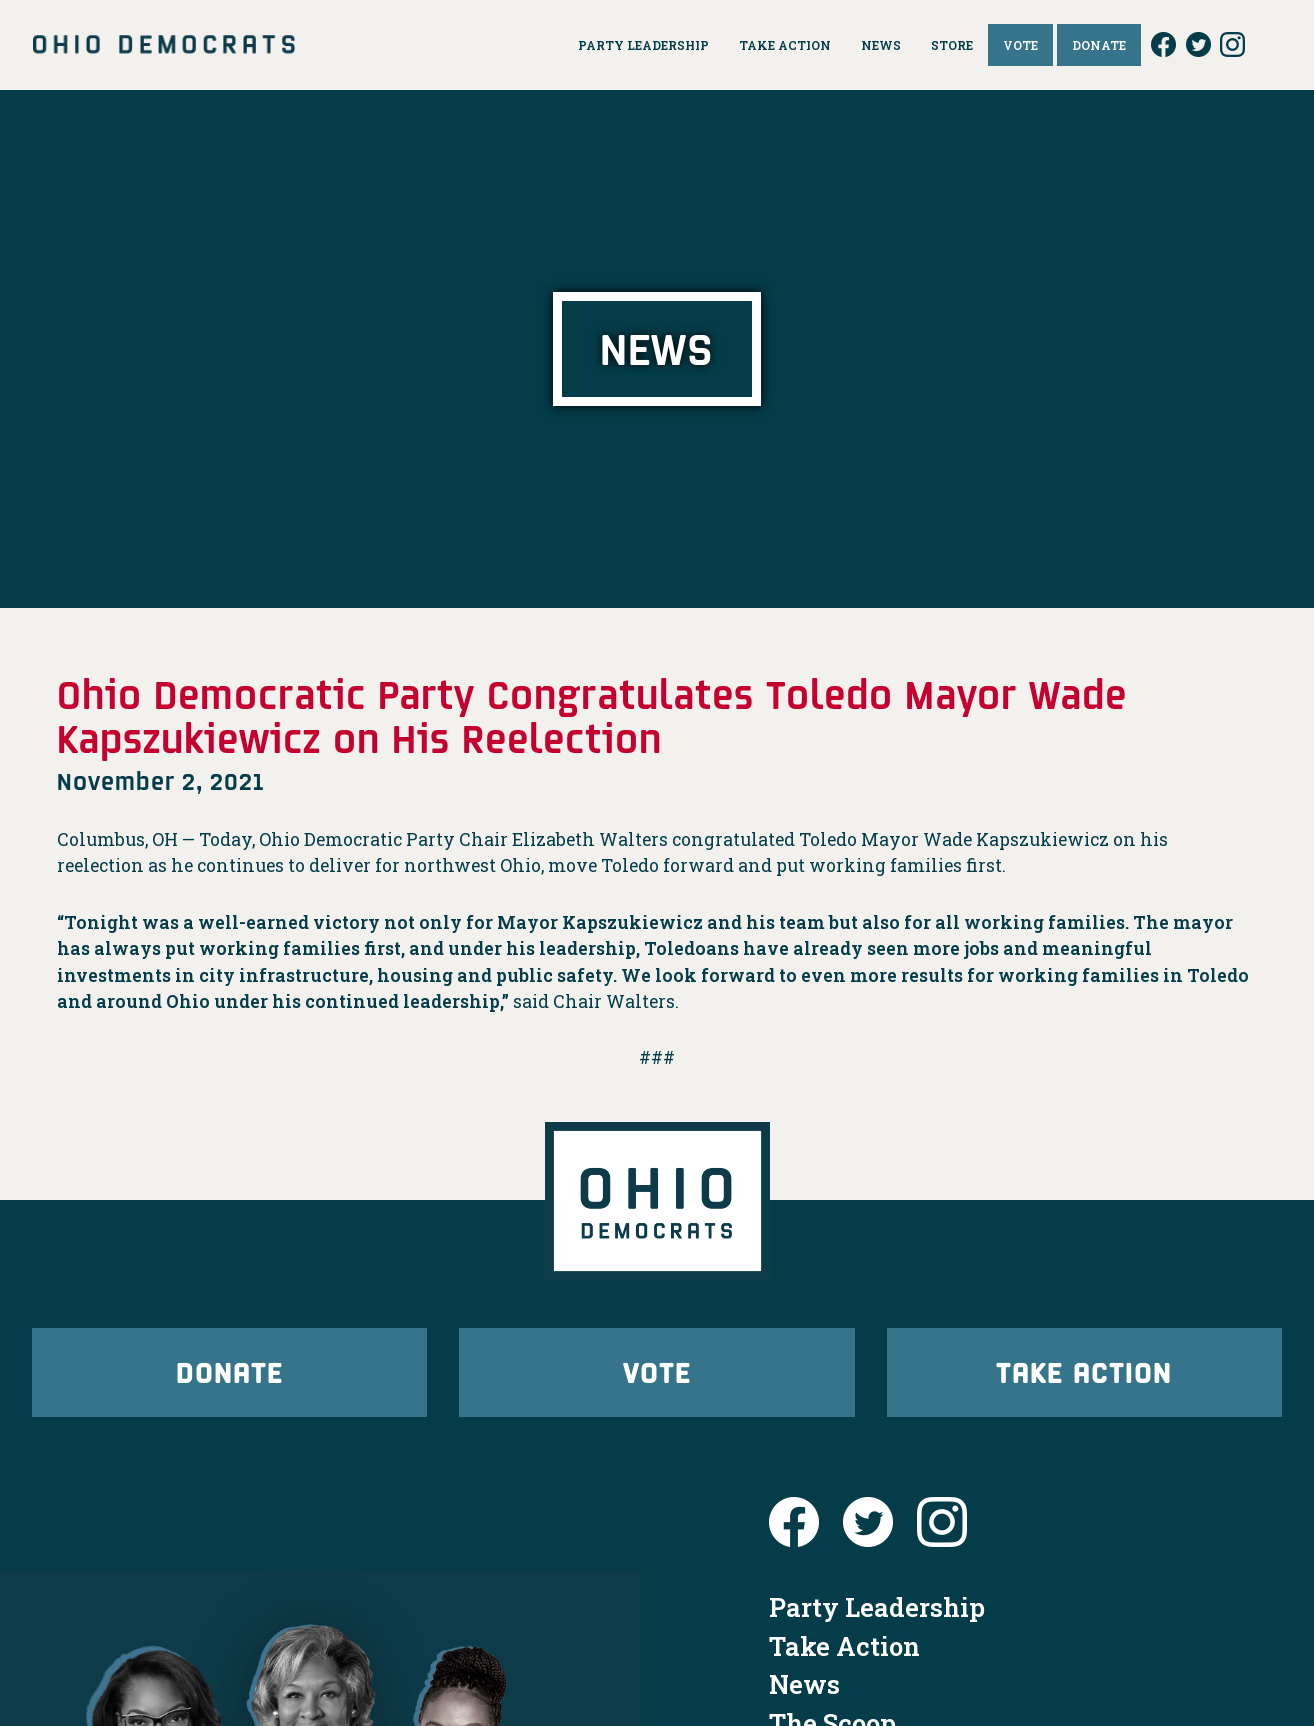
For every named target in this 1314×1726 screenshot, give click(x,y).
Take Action (1084, 1375)
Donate (230, 1375)
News (804, 1692)
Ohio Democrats (164, 45)
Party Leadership (877, 1615)
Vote (657, 1375)
